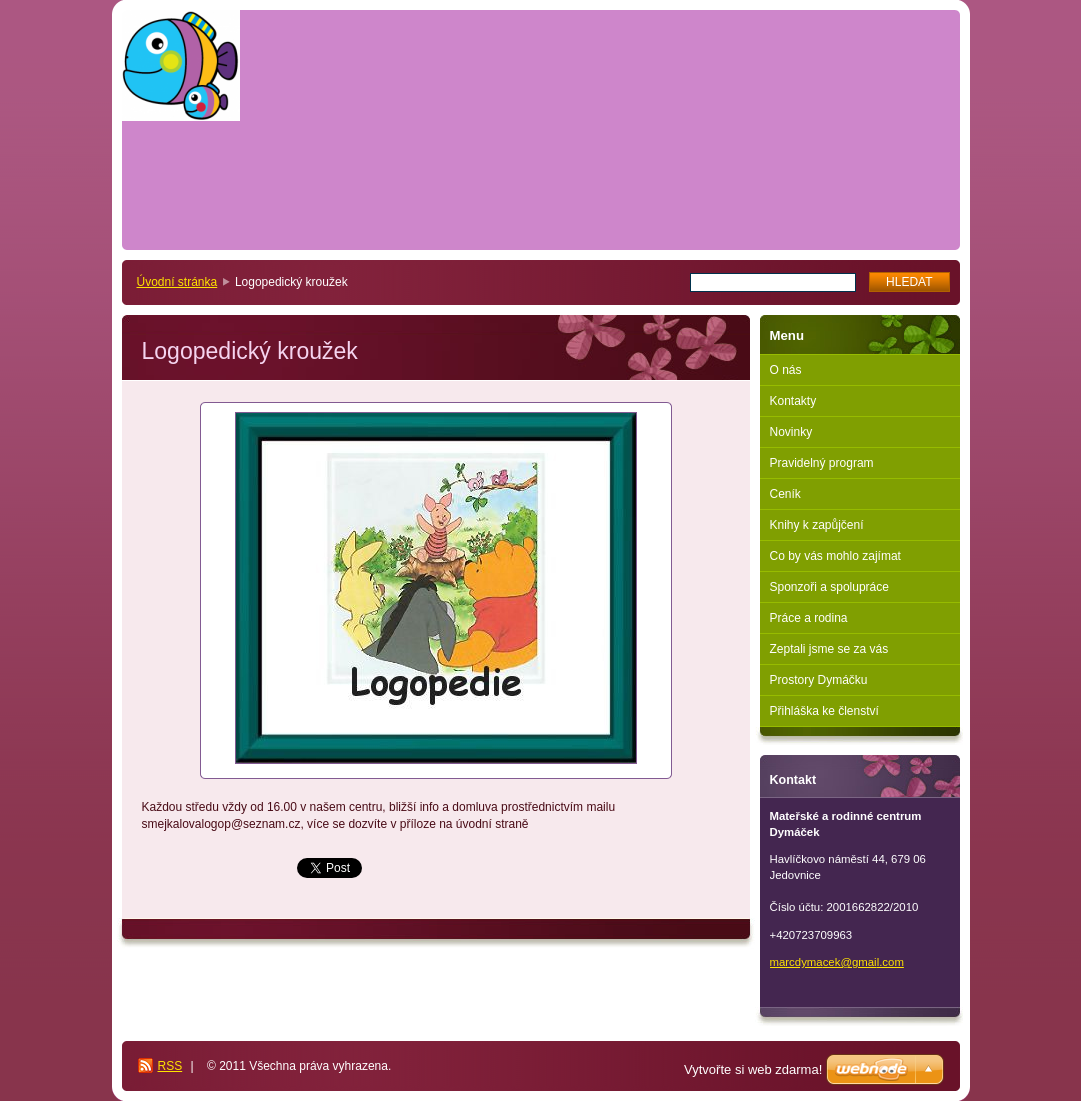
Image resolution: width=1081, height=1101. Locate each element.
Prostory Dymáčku (819, 680)
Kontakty (793, 401)
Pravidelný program (822, 463)
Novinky (791, 432)
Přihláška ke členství (824, 711)
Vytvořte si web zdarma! (753, 1069)
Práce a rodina (809, 618)
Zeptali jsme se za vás (829, 649)
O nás (786, 370)
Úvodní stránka (177, 282)
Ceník (785, 494)
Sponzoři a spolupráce (829, 587)
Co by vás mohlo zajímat (835, 556)
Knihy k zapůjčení (817, 525)
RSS (170, 1066)
